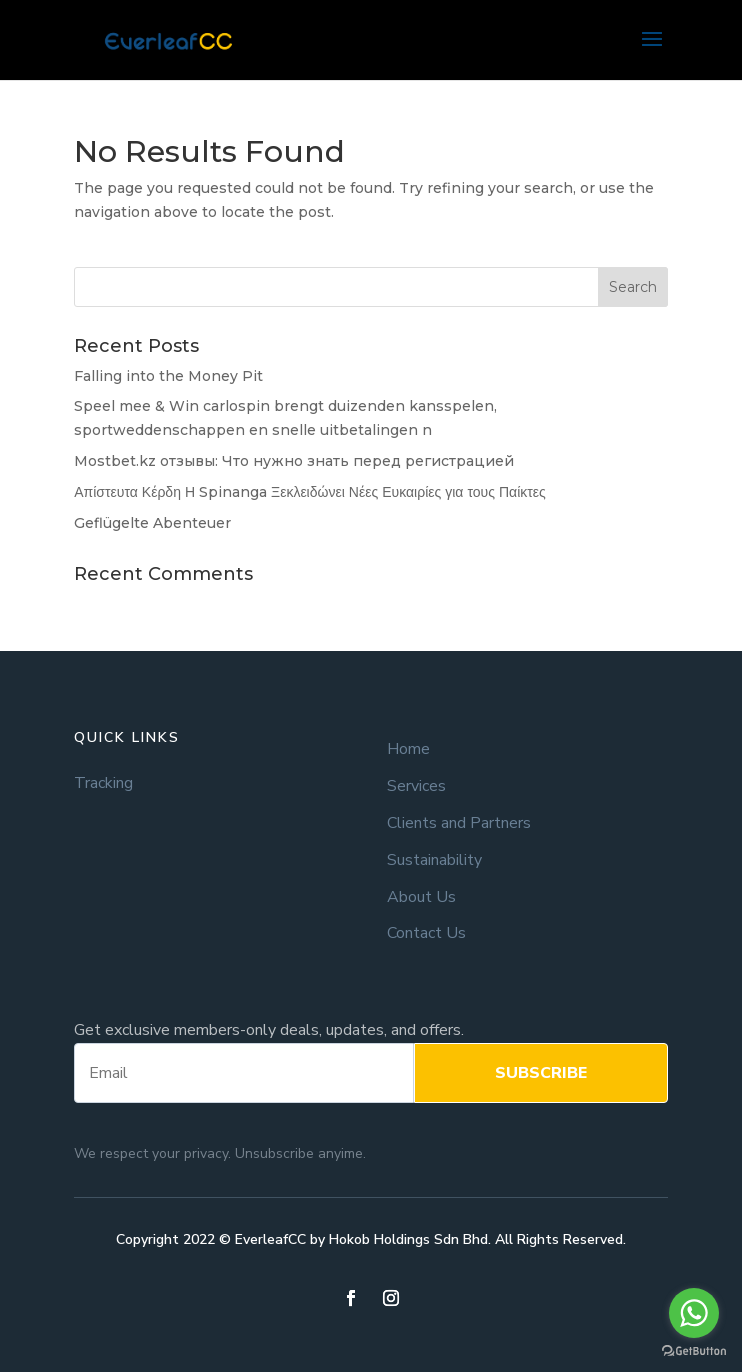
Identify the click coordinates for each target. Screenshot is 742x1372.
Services (416, 786)
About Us (421, 897)
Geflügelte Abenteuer (152, 523)
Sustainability (434, 860)
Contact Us (426, 933)
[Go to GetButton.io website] (694, 1351)
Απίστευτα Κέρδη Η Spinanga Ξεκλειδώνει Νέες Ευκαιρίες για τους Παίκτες (310, 492)
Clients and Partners (459, 823)
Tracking (103, 783)
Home (408, 749)
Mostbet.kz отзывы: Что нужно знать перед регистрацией (294, 461)
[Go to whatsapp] (694, 1313)
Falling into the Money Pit (168, 376)
